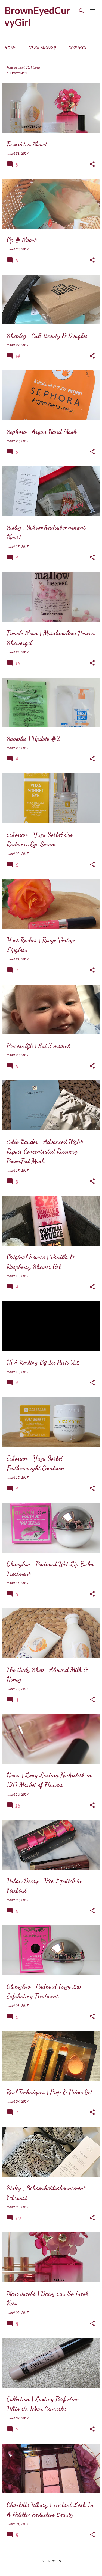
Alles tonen (17, 73)
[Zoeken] (81, 10)
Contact (77, 47)
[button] (92, 164)
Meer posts (51, 2561)
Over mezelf (42, 47)
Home (10, 47)
